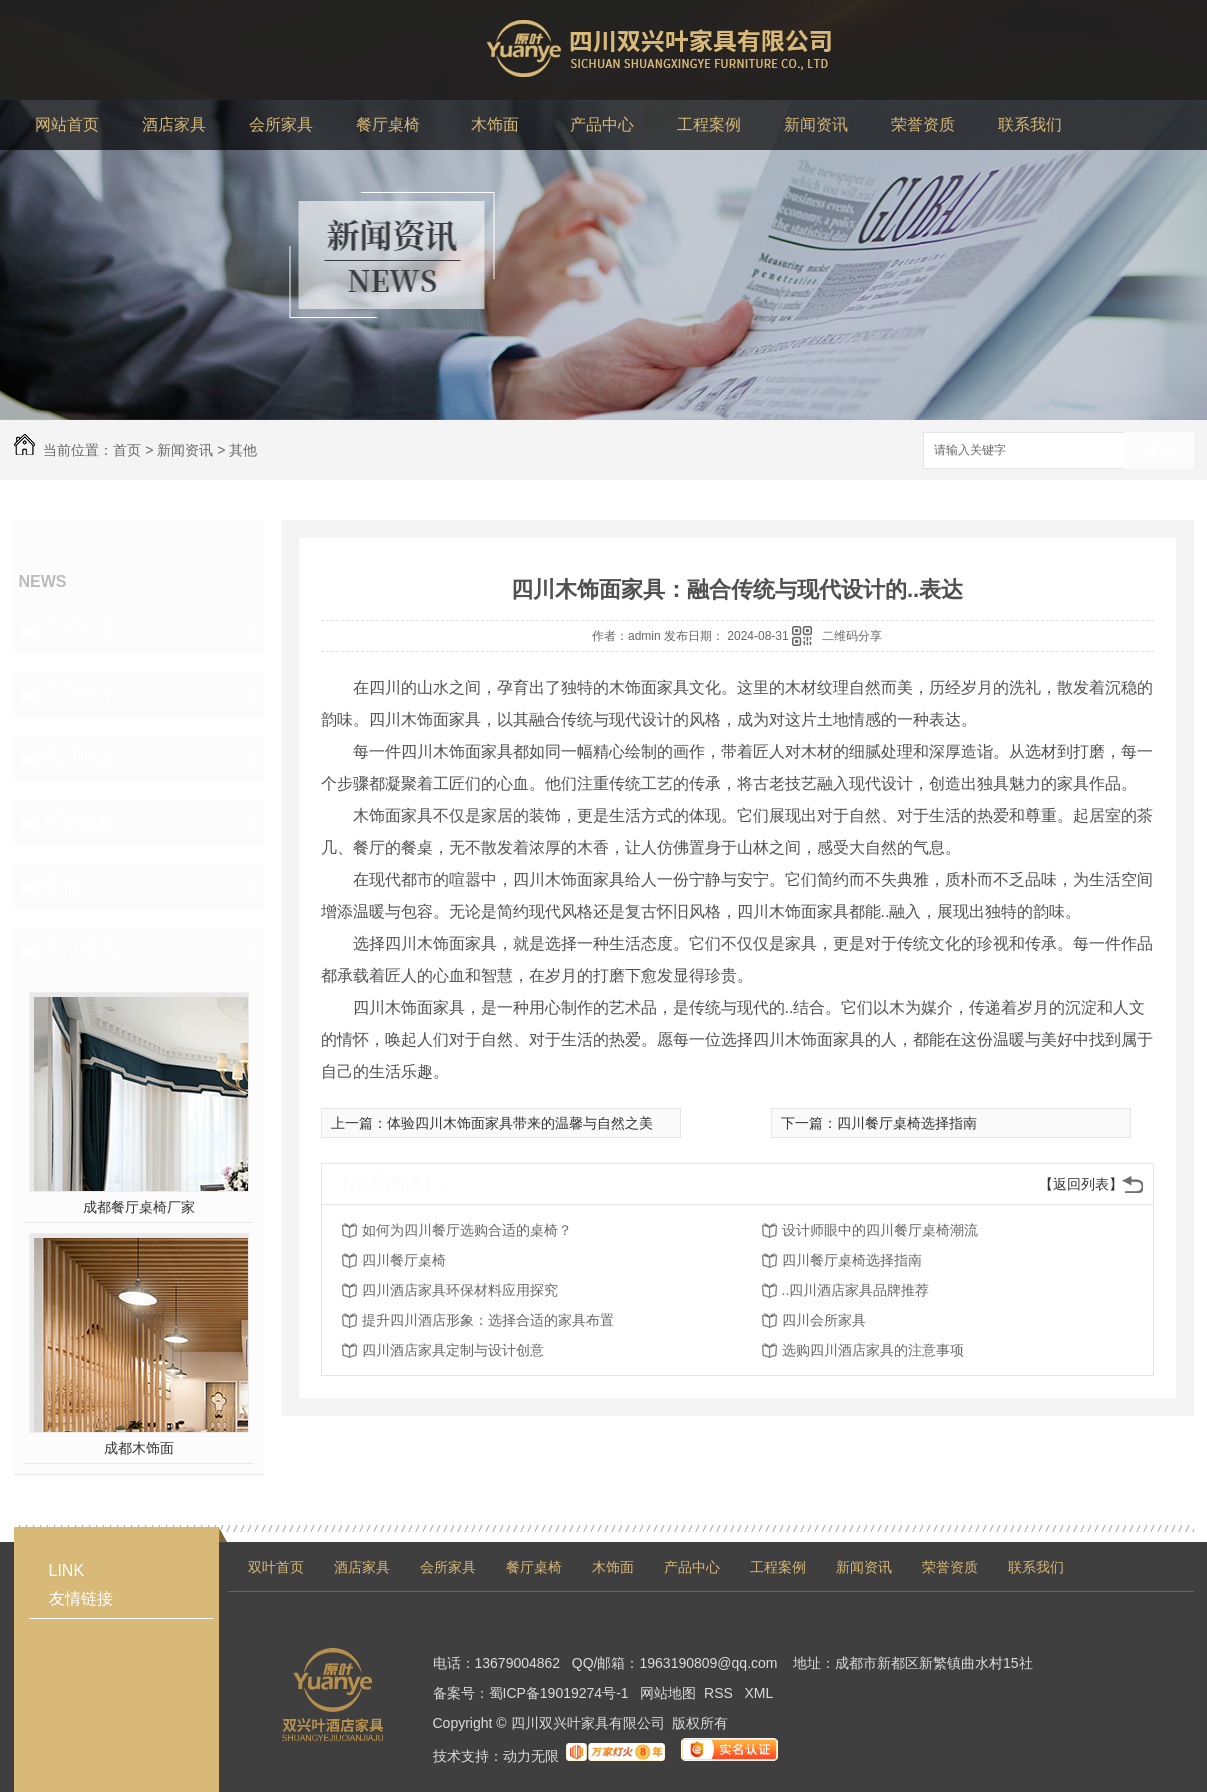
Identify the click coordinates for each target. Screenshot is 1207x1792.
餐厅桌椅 (534, 1567)
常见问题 (80, 759)
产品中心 (692, 1567)
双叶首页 (276, 1567)
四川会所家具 (824, 1320)
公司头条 (80, 631)
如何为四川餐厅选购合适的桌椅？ (467, 1230)
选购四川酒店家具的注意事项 (873, 1350)
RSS (720, 1693)
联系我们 (1036, 1567)
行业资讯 (80, 695)
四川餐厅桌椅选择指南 (907, 1123)
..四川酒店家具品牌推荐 (856, 1290)
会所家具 (448, 1567)
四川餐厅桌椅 (404, 1260)
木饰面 (613, 1567)
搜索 (1159, 451)
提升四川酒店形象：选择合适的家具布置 (488, 1320)
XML (759, 1693)
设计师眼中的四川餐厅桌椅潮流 (880, 1230)
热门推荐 (80, 951)
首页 (127, 450)
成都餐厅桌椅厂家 (139, 1207)
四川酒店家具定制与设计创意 (453, 1350)
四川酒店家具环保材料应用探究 (460, 1290)
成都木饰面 (139, 1448)
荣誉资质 (950, 1567)
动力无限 (531, 1756)
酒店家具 (362, 1567)
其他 (243, 450)
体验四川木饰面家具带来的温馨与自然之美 (520, 1123)
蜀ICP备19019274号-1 (559, 1693)
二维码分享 (852, 636)
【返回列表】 (1081, 1184)
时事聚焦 (80, 823)
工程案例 (778, 1567)
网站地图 (668, 1693)
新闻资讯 (185, 450)
